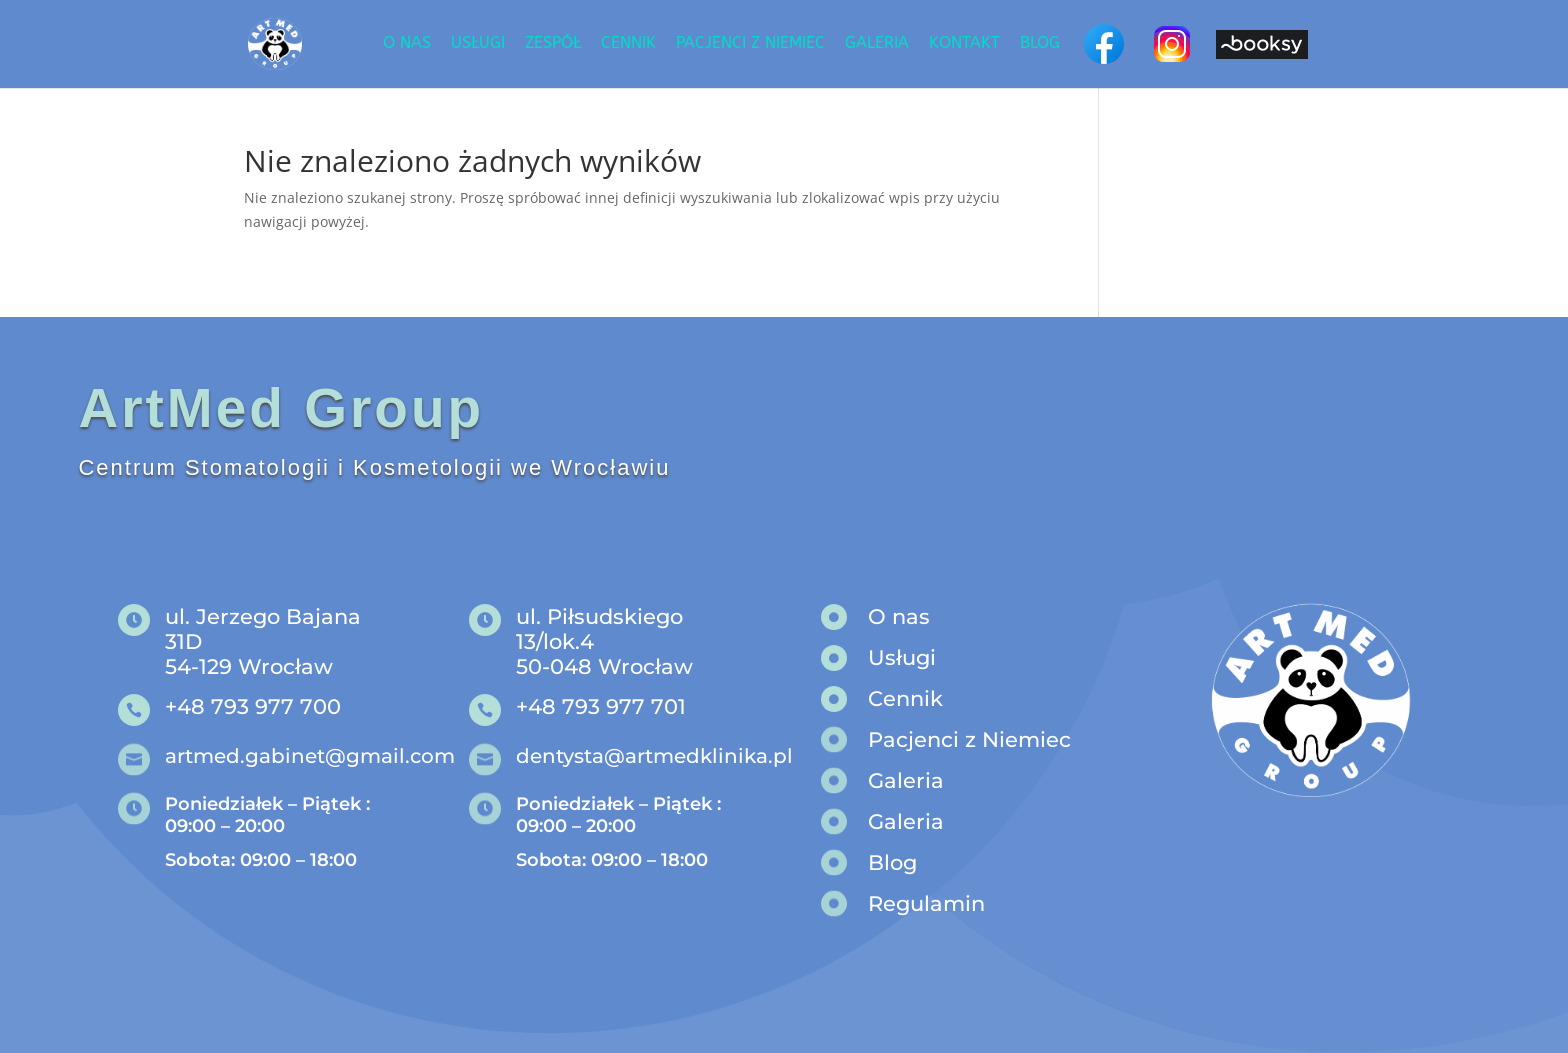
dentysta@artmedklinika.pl (654, 756)
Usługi (478, 44)
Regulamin (926, 903)
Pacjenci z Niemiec (969, 739)
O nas (407, 44)
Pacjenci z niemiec (750, 44)
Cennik (628, 44)
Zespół (553, 44)
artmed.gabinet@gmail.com (310, 756)
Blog (1040, 44)
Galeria (877, 44)
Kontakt (964, 44)
